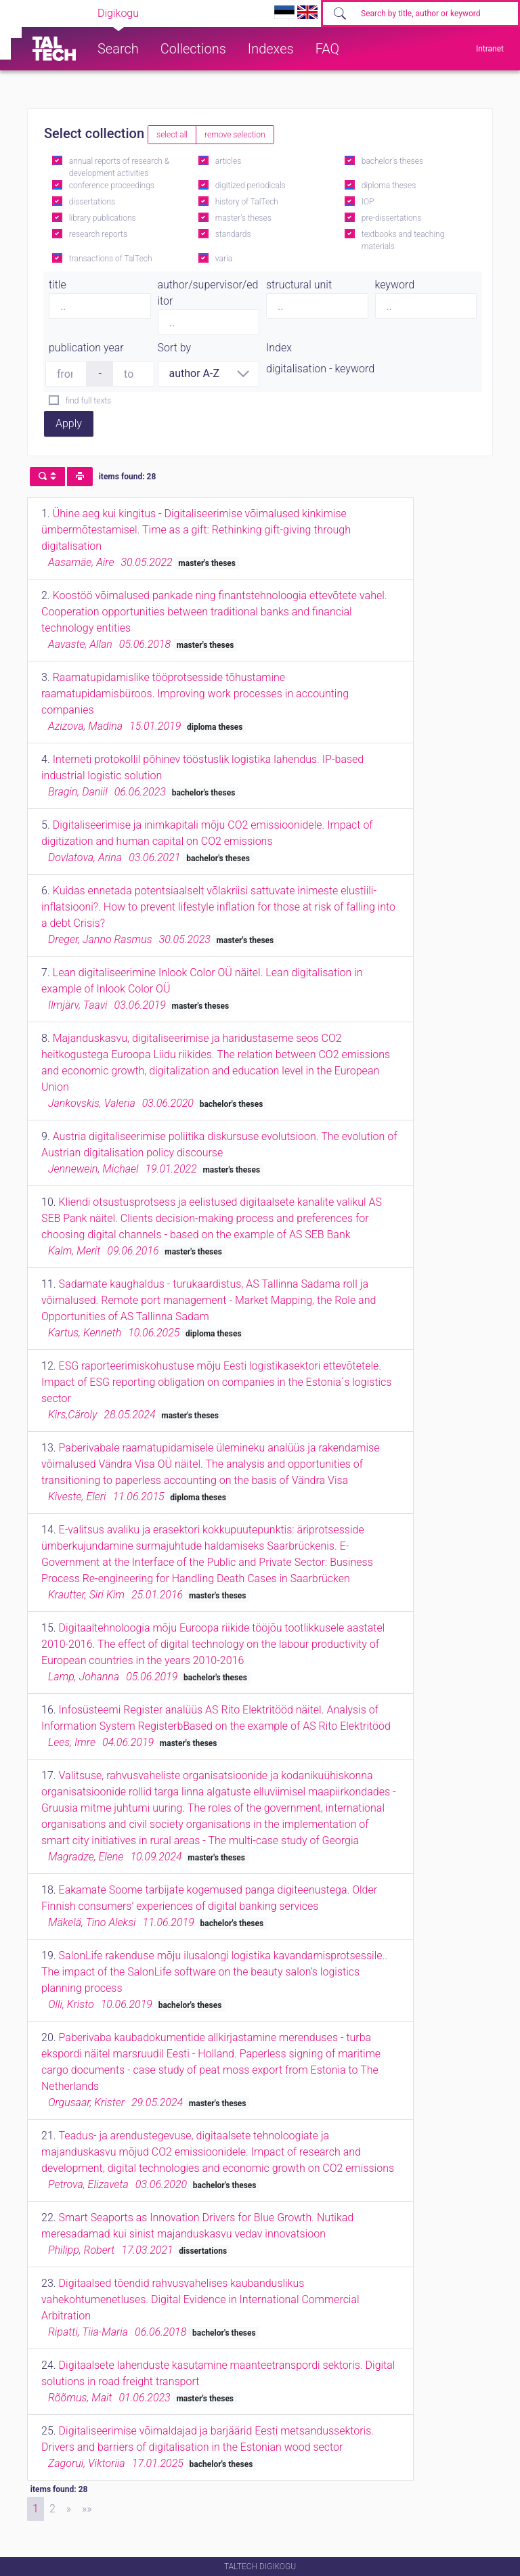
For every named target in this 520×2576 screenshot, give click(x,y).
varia (223, 258)
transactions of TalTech (110, 258)
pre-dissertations (392, 218)
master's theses (243, 218)
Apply (69, 423)
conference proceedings (111, 185)
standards (233, 234)
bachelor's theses (392, 161)
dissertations (92, 201)
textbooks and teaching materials (403, 240)
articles (228, 161)
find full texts (88, 401)
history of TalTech (246, 201)
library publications (102, 218)
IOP (368, 201)
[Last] (87, 2509)
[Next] (69, 2509)
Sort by (175, 347)
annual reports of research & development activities (119, 167)
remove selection (234, 134)
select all (172, 134)
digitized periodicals (250, 185)
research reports (98, 234)
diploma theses (389, 185)
